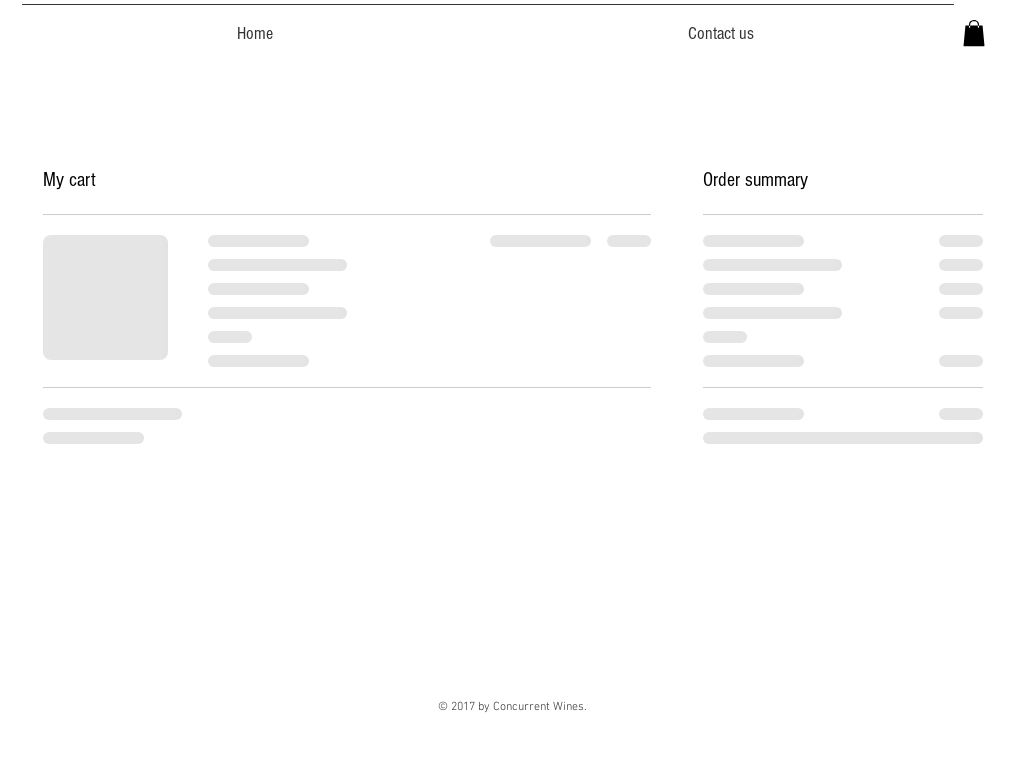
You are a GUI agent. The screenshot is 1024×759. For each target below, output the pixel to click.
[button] (974, 33)
